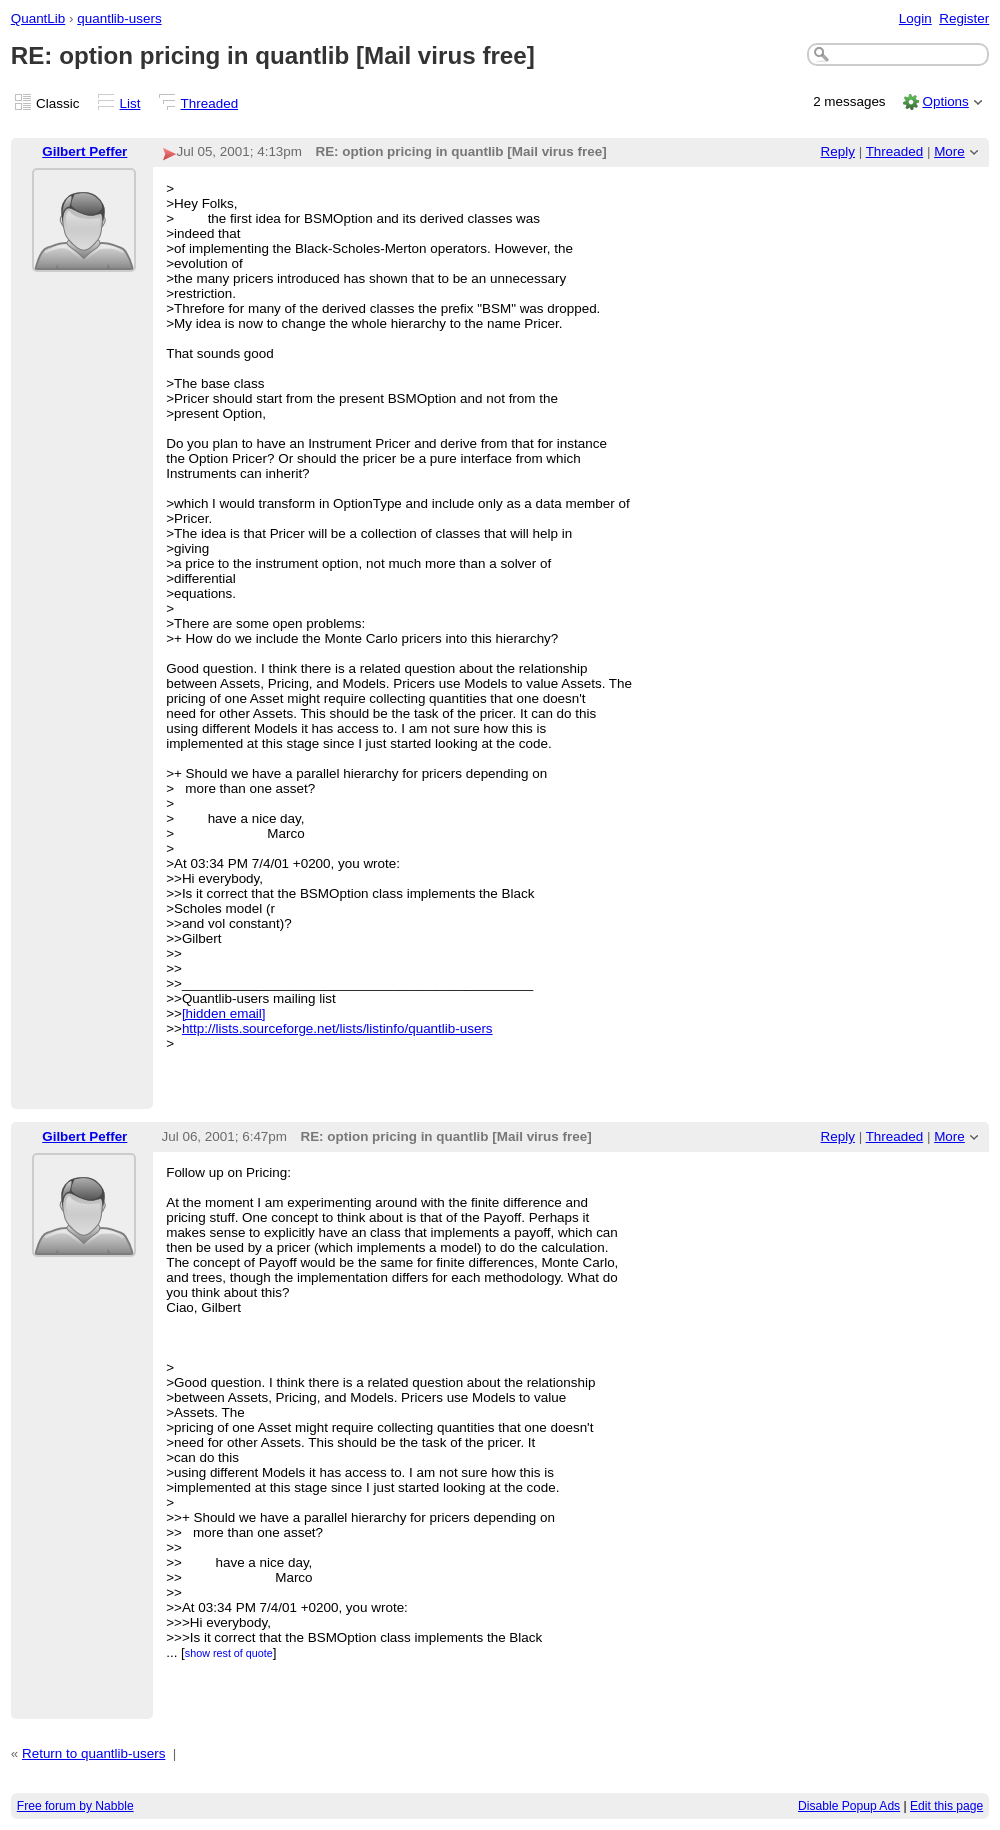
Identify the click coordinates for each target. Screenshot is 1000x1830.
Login (915, 18)
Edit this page (946, 1806)
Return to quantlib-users (93, 1753)
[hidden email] (224, 1013)
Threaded (210, 103)
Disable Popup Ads (849, 1806)
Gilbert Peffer (84, 151)
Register (964, 18)
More (949, 151)
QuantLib (38, 18)
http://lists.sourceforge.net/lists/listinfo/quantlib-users (337, 1028)
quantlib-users (119, 18)
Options (945, 101)
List (130, 103)
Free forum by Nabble (75, 1806)
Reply (838, 151)
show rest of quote (229, 1653)
